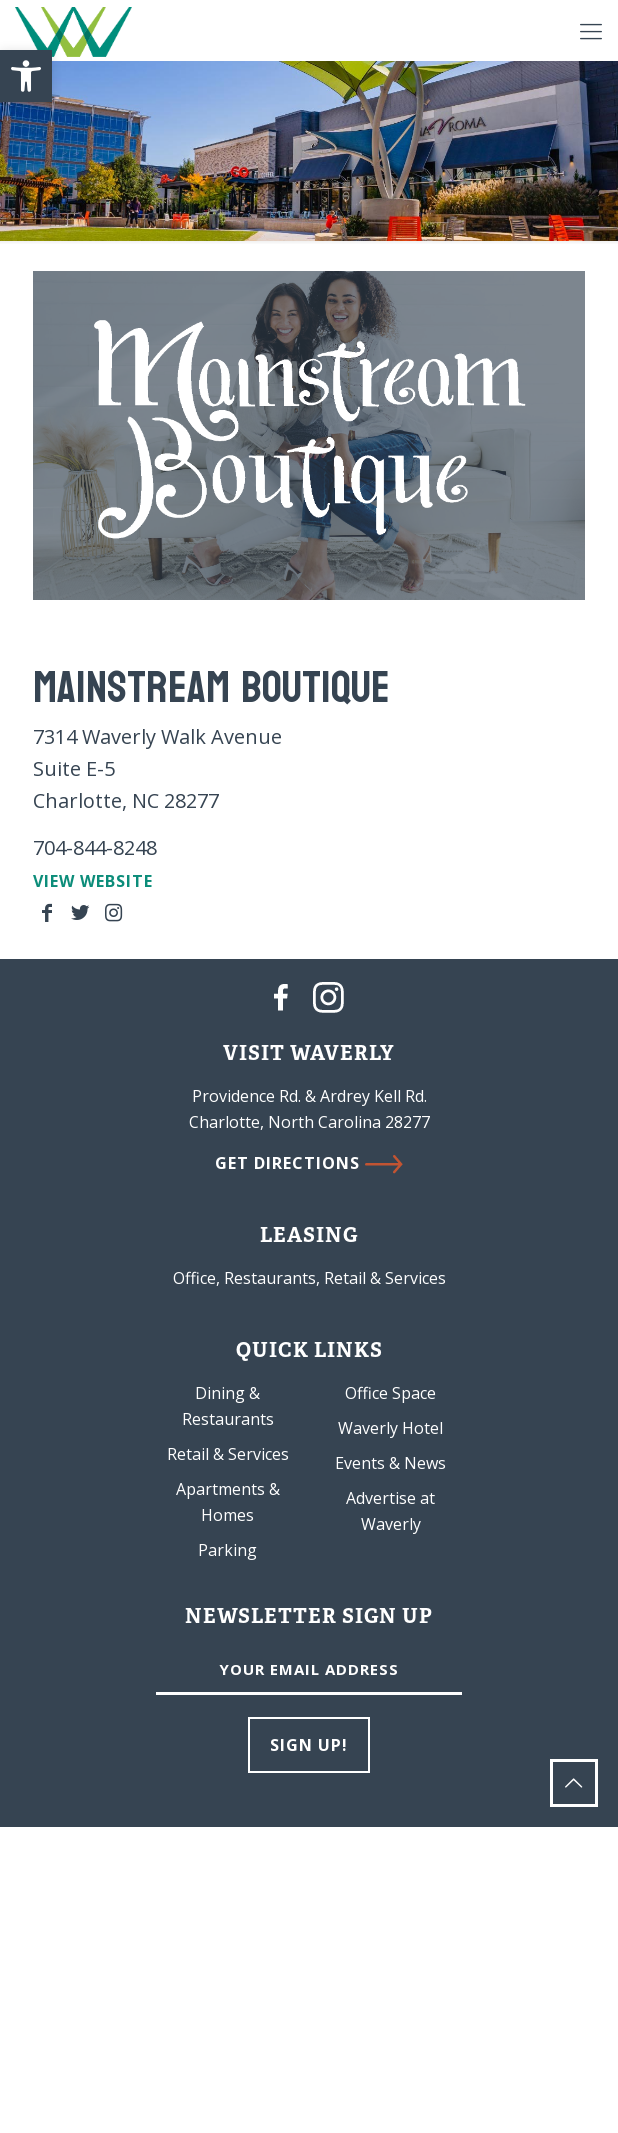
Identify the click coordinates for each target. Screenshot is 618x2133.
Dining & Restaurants (228, 1406)
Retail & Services (228, 1454)
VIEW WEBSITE (93, 881)
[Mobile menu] (591, 30)
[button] (26, 76)
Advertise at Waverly (390, 1511)
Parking (227, 1550)
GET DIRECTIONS (309, 1163)
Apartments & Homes (228, 1502)
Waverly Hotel (390, 1428)
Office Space (390, 1393)
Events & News (390, 1463)
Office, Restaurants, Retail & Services (309, 1278)
